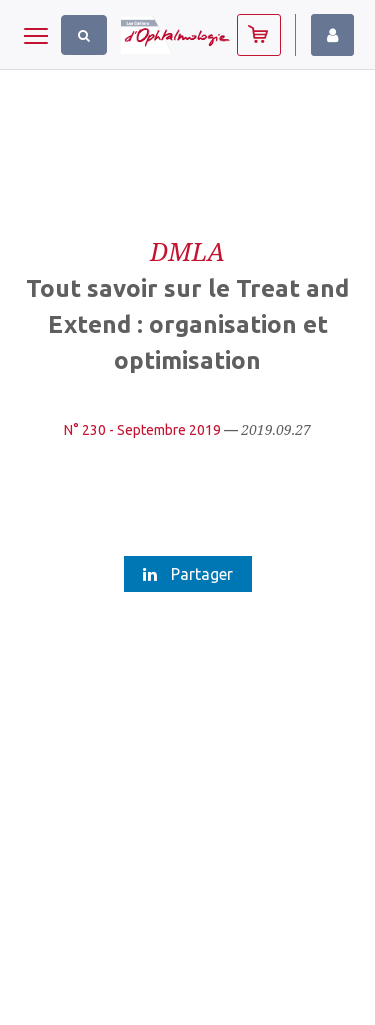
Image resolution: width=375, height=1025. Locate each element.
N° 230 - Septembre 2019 (142, 430)
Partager (188, 574)
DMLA (187, 251)
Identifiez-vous (332, 35)
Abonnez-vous (259, 35)
